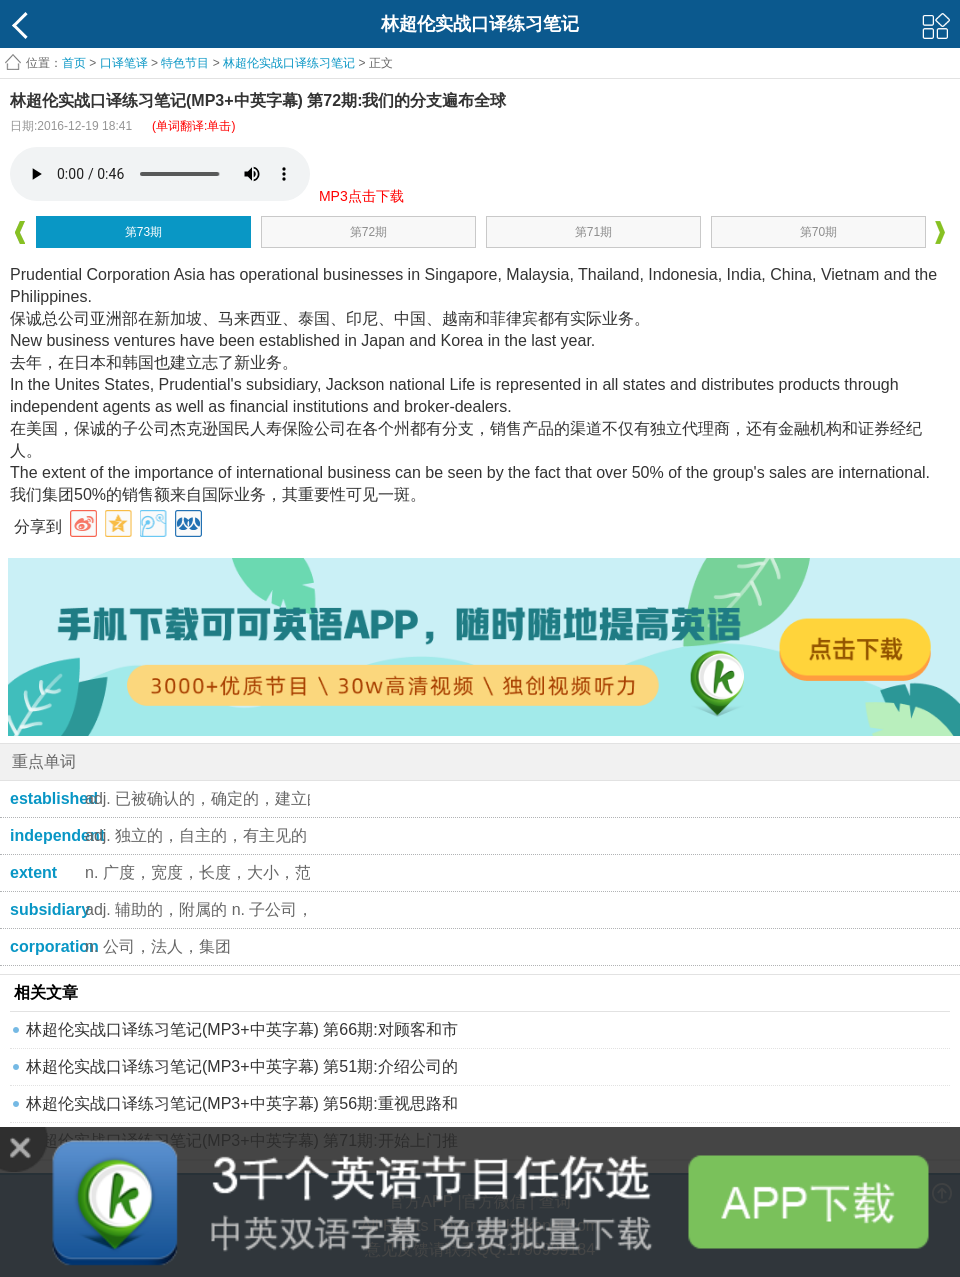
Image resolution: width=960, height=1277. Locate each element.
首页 (74, 63)
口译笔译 (124, 63)
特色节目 (185, 63)
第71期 (593, 232)
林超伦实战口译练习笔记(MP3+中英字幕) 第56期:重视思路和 (242, 1103)
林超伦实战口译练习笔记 (289, 63)
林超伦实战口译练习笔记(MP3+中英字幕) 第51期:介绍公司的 (242, 1066)
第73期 (143, 232)
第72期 (368, 232)
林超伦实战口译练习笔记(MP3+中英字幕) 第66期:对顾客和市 (242, 1029)
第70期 (818, 232)
